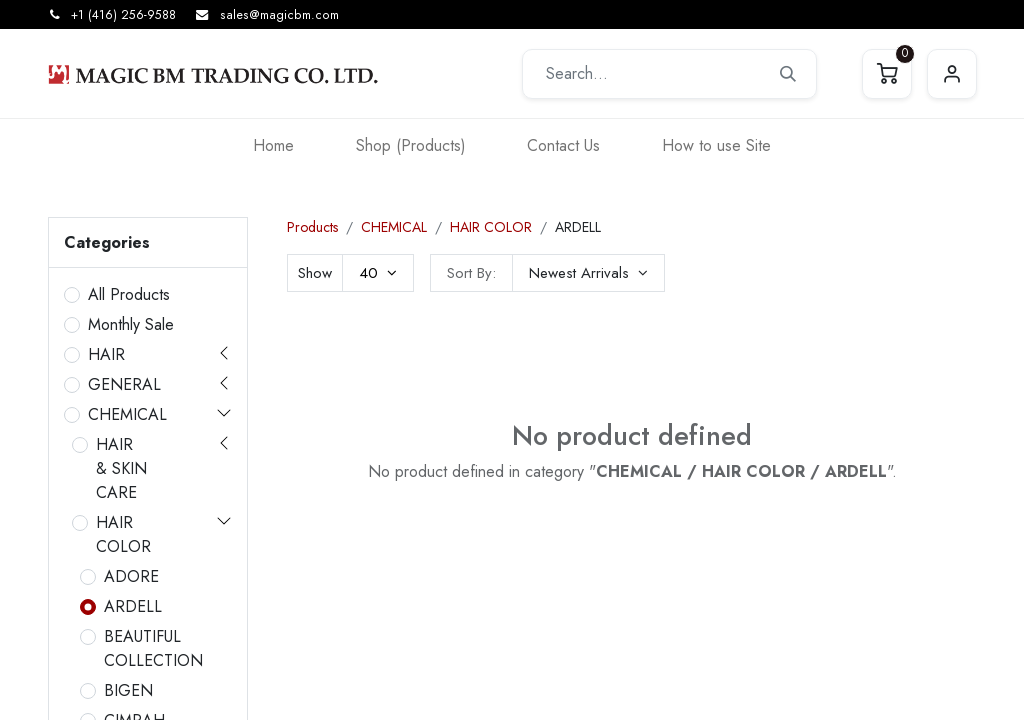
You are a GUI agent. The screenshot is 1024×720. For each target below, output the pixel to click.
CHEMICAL (127, 414)
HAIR (106, 354)
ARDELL (133, 606)
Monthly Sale (131, 324)
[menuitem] (273, 145)
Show (315, 273)
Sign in (952, 74)
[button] (588, 273)
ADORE (131, 576)
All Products (129, 294)
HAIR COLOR (123, 534)
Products (312, 227)
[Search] (788, 74)
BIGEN (128, 690)
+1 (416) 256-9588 (123, 15)
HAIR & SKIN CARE (121, 468)
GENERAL (124, 384)
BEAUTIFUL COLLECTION (153, 648)
